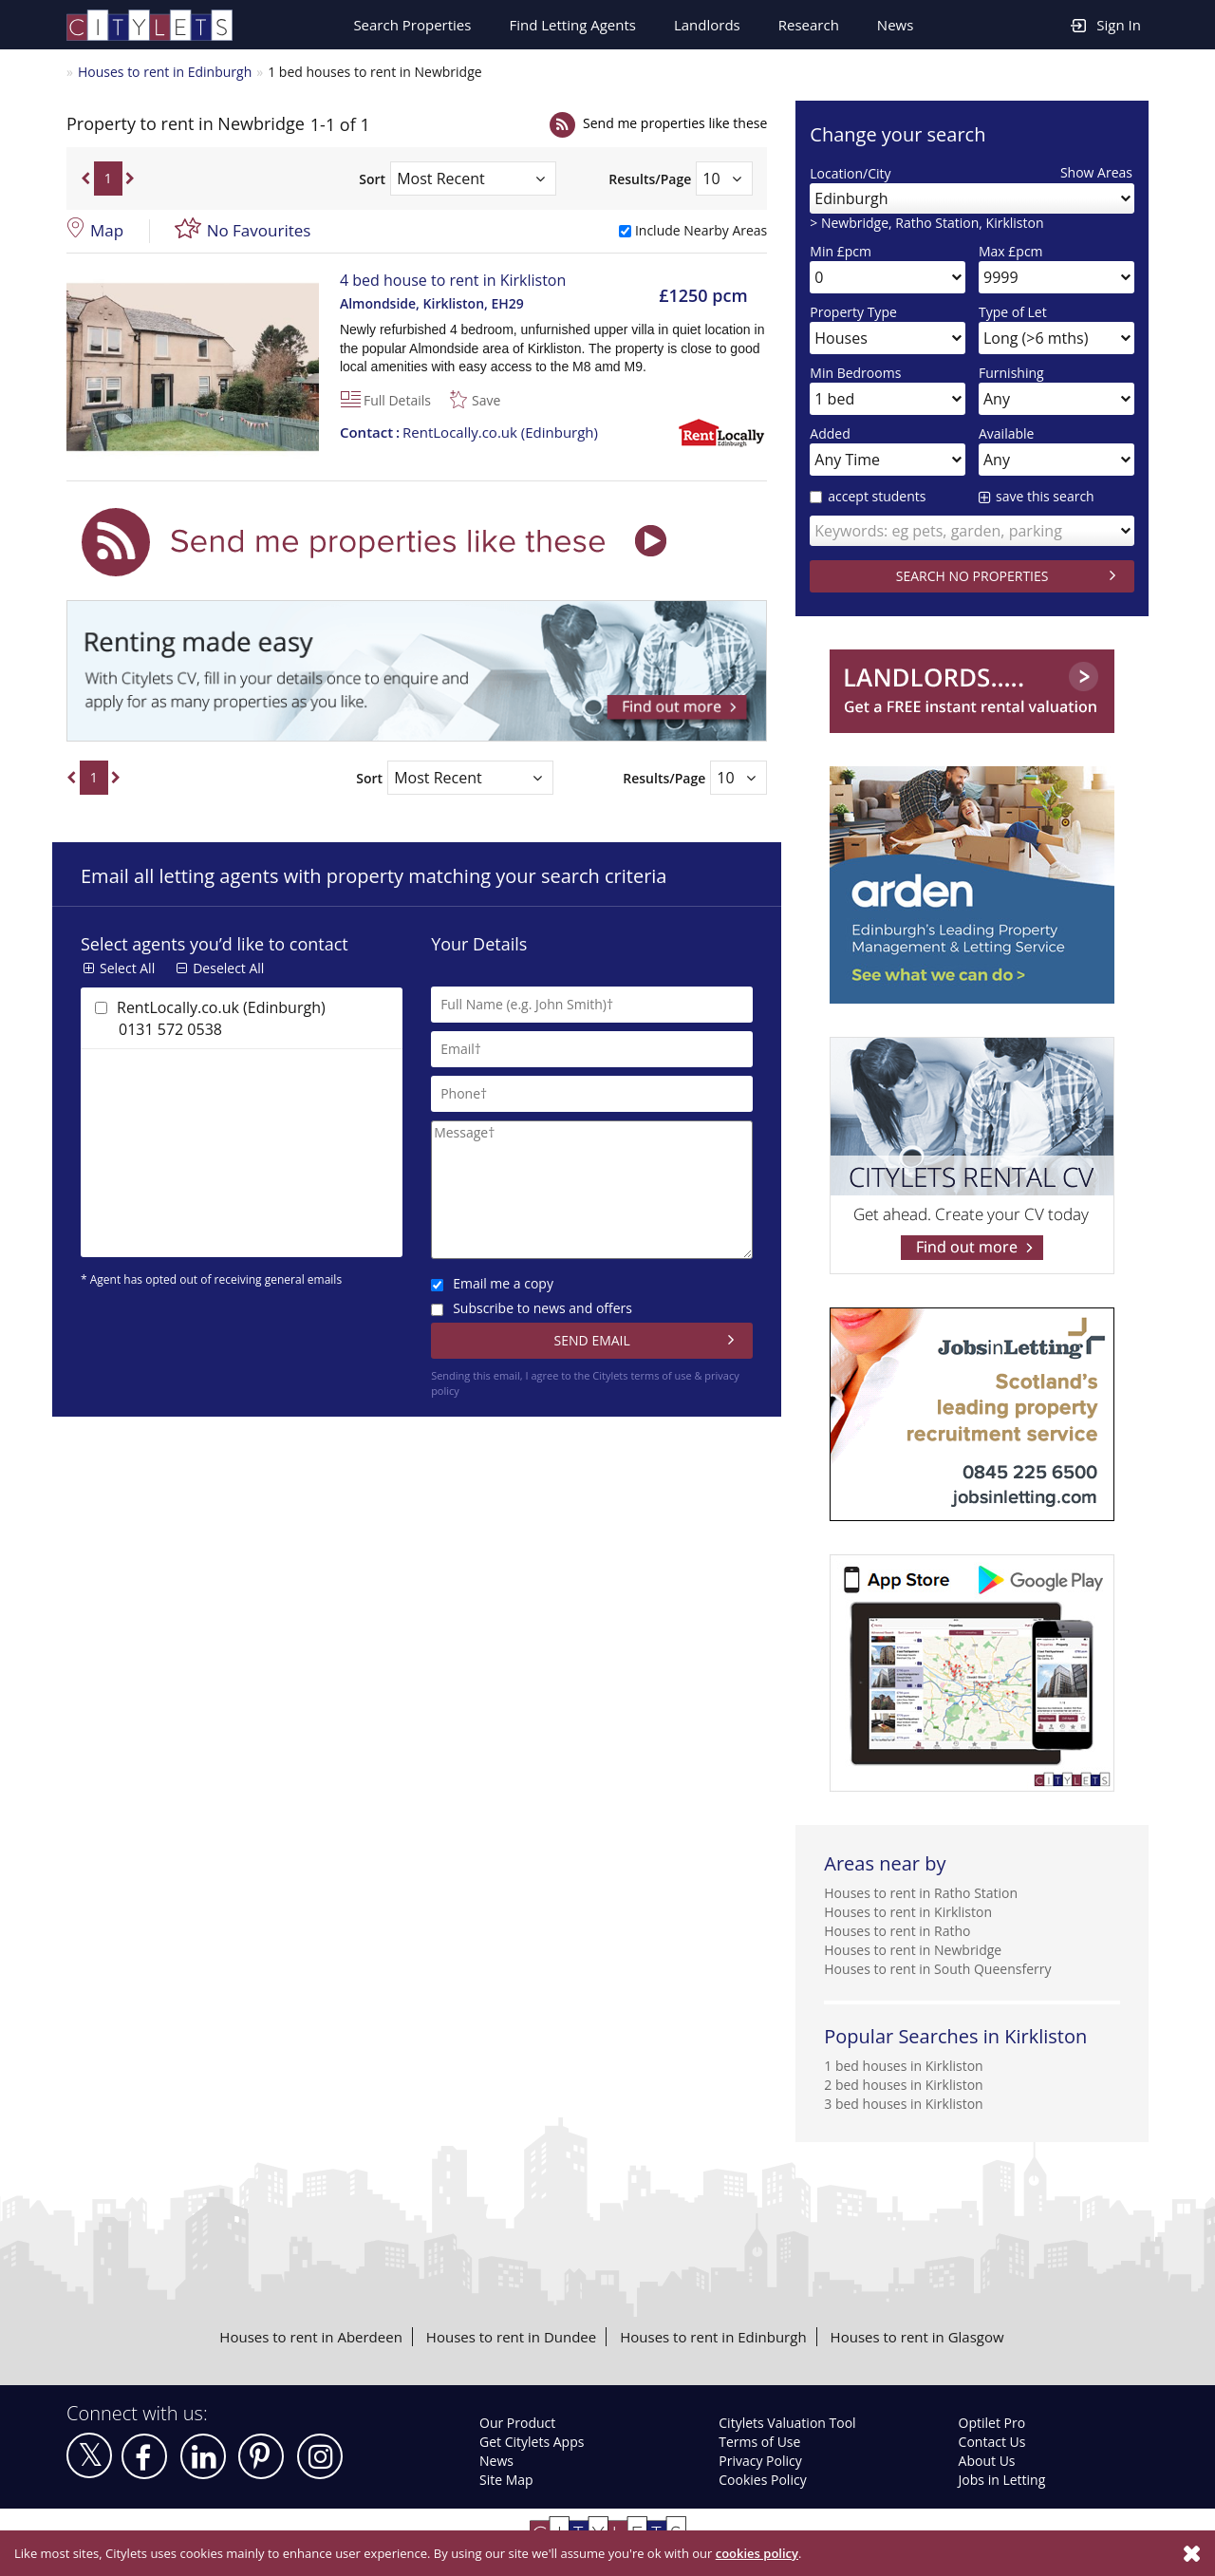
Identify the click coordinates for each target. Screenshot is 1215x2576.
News (895, 24)
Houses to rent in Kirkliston (908, 1912)
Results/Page (649, 179)
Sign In (1106, 24)
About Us (987, 2461)
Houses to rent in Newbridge (912, 1950)
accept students (867, 496)
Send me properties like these (675, 123)
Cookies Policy (762, 2480)
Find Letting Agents (572, 24)
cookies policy (757, 2553)
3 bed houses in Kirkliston (903, 2104)
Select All (127, 968)
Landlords (707, 24)
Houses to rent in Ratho (897, 1931)
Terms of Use (759, 2442)
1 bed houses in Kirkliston (903, 2066)
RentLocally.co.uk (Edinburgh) (469, 432)
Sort (372, 179)
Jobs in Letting (1002, 2480)
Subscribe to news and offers (531, 1308)
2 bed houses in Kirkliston (903, 2085)
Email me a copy (492, 1283)
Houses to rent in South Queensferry (937, 1969)
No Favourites (259, 230)
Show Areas (1096, 172)
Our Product (517, 2423)
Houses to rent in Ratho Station (921, 1893)
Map (106, 230)
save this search (1045, 496)
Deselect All (228, 968)
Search (412, 24)
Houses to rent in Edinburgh (165, 72)
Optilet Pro (992, 2423)
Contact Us (992, 2442)
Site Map (506, 2480)
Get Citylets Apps (531, 2442)
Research (808, 24)
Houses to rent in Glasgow (917, 2336)
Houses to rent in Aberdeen (310, 2336)
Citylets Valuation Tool (787, 2423)
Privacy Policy (760, 2461)
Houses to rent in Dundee (511, 2336)
